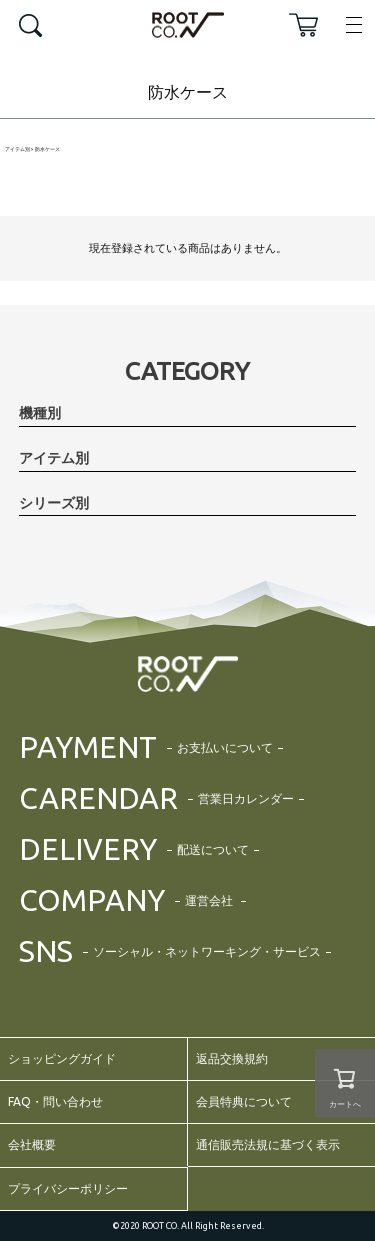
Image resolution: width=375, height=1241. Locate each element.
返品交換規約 (232, 1058)
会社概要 (32, 1144)
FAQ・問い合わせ (55, 1101)
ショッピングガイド (62, 1058)
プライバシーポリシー (68, 1188)
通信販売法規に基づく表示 (268, 1144)
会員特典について (244, 1101)
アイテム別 (17, 149)
